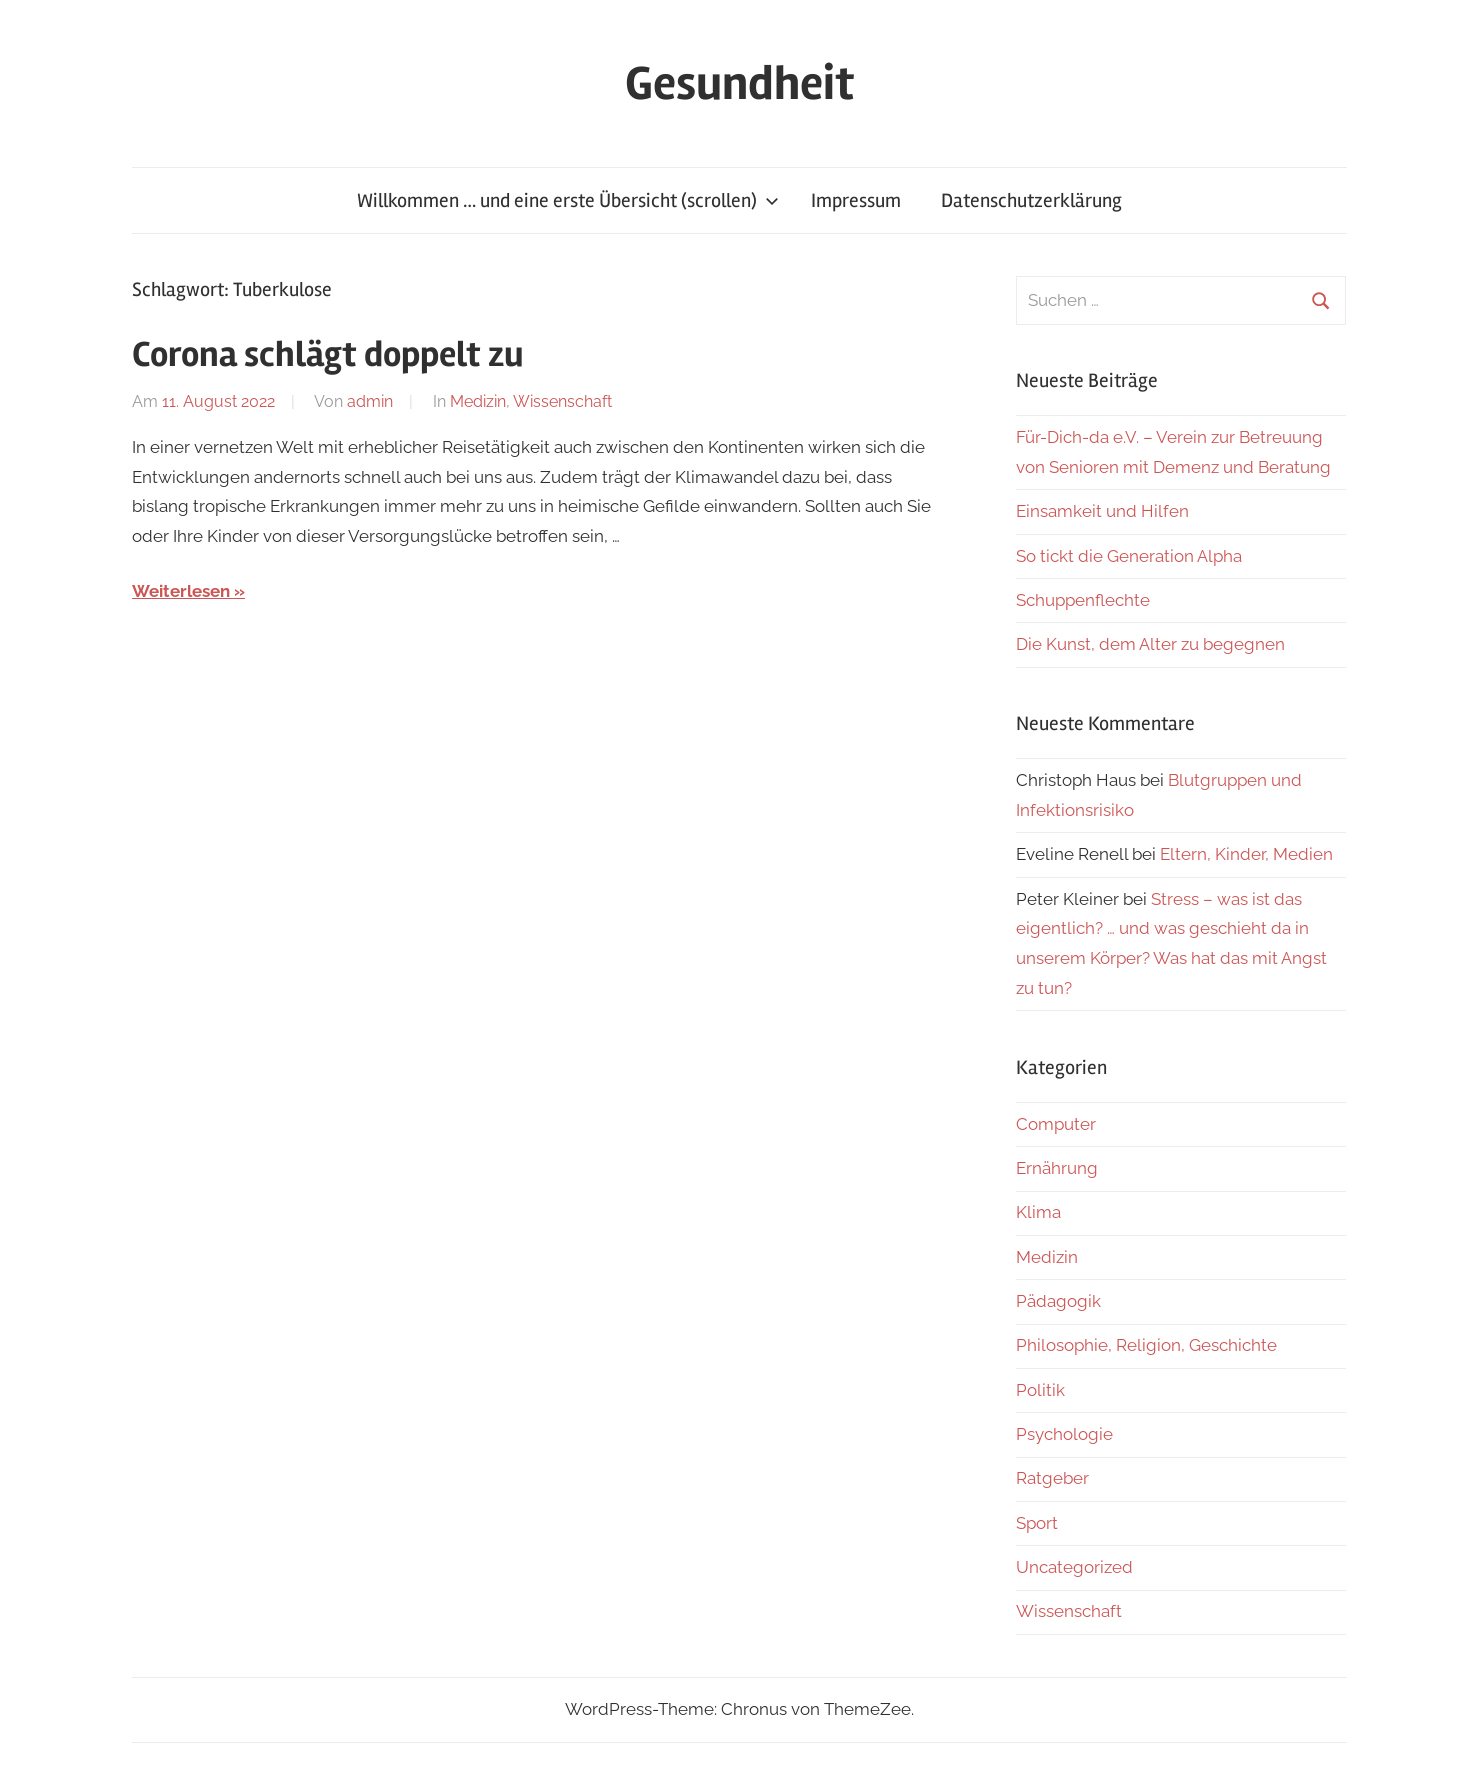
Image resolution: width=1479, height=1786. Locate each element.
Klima (1038, 1212)
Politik (1040, 1390)
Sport (1037, 1523)
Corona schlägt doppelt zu (328, 355)
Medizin (478, 401)
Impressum (856, 200)
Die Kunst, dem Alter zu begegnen (1150, 644)
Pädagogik (1058, 1301)
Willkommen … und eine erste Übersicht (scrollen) (568, 200)
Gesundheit (739, 83)
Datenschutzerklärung (1031, 200)
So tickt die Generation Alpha (1129, 556)
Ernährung (1057, 1168)
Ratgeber (1052, 1478)
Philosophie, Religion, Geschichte (1146, 1345)
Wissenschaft (562, 401)
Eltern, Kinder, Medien (1246, 854)
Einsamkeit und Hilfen (1102, 511)
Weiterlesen (181, 591)
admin (370, 401)
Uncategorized (1074, 1567)
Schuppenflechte (1083, 600)
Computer (1056, 1124)
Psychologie (1064, 1434)
